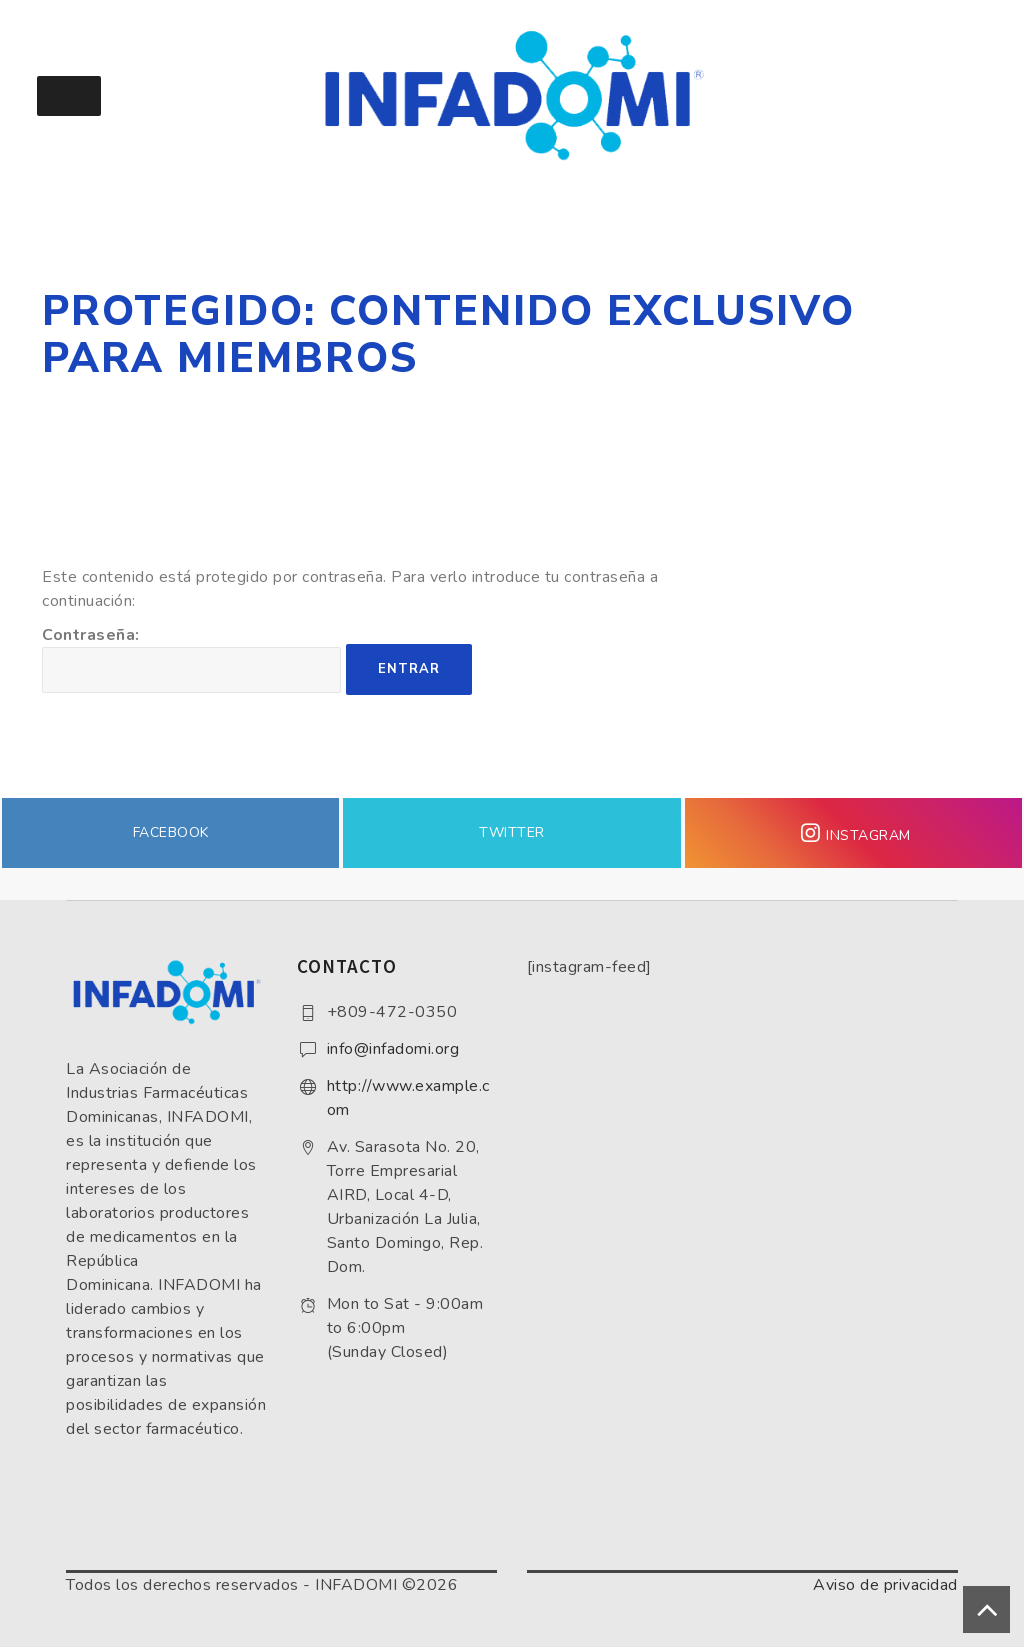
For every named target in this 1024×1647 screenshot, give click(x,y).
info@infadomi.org (393, 1049)
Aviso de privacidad (885, 1585)
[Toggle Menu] (69, 96)
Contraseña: (191, 658)
